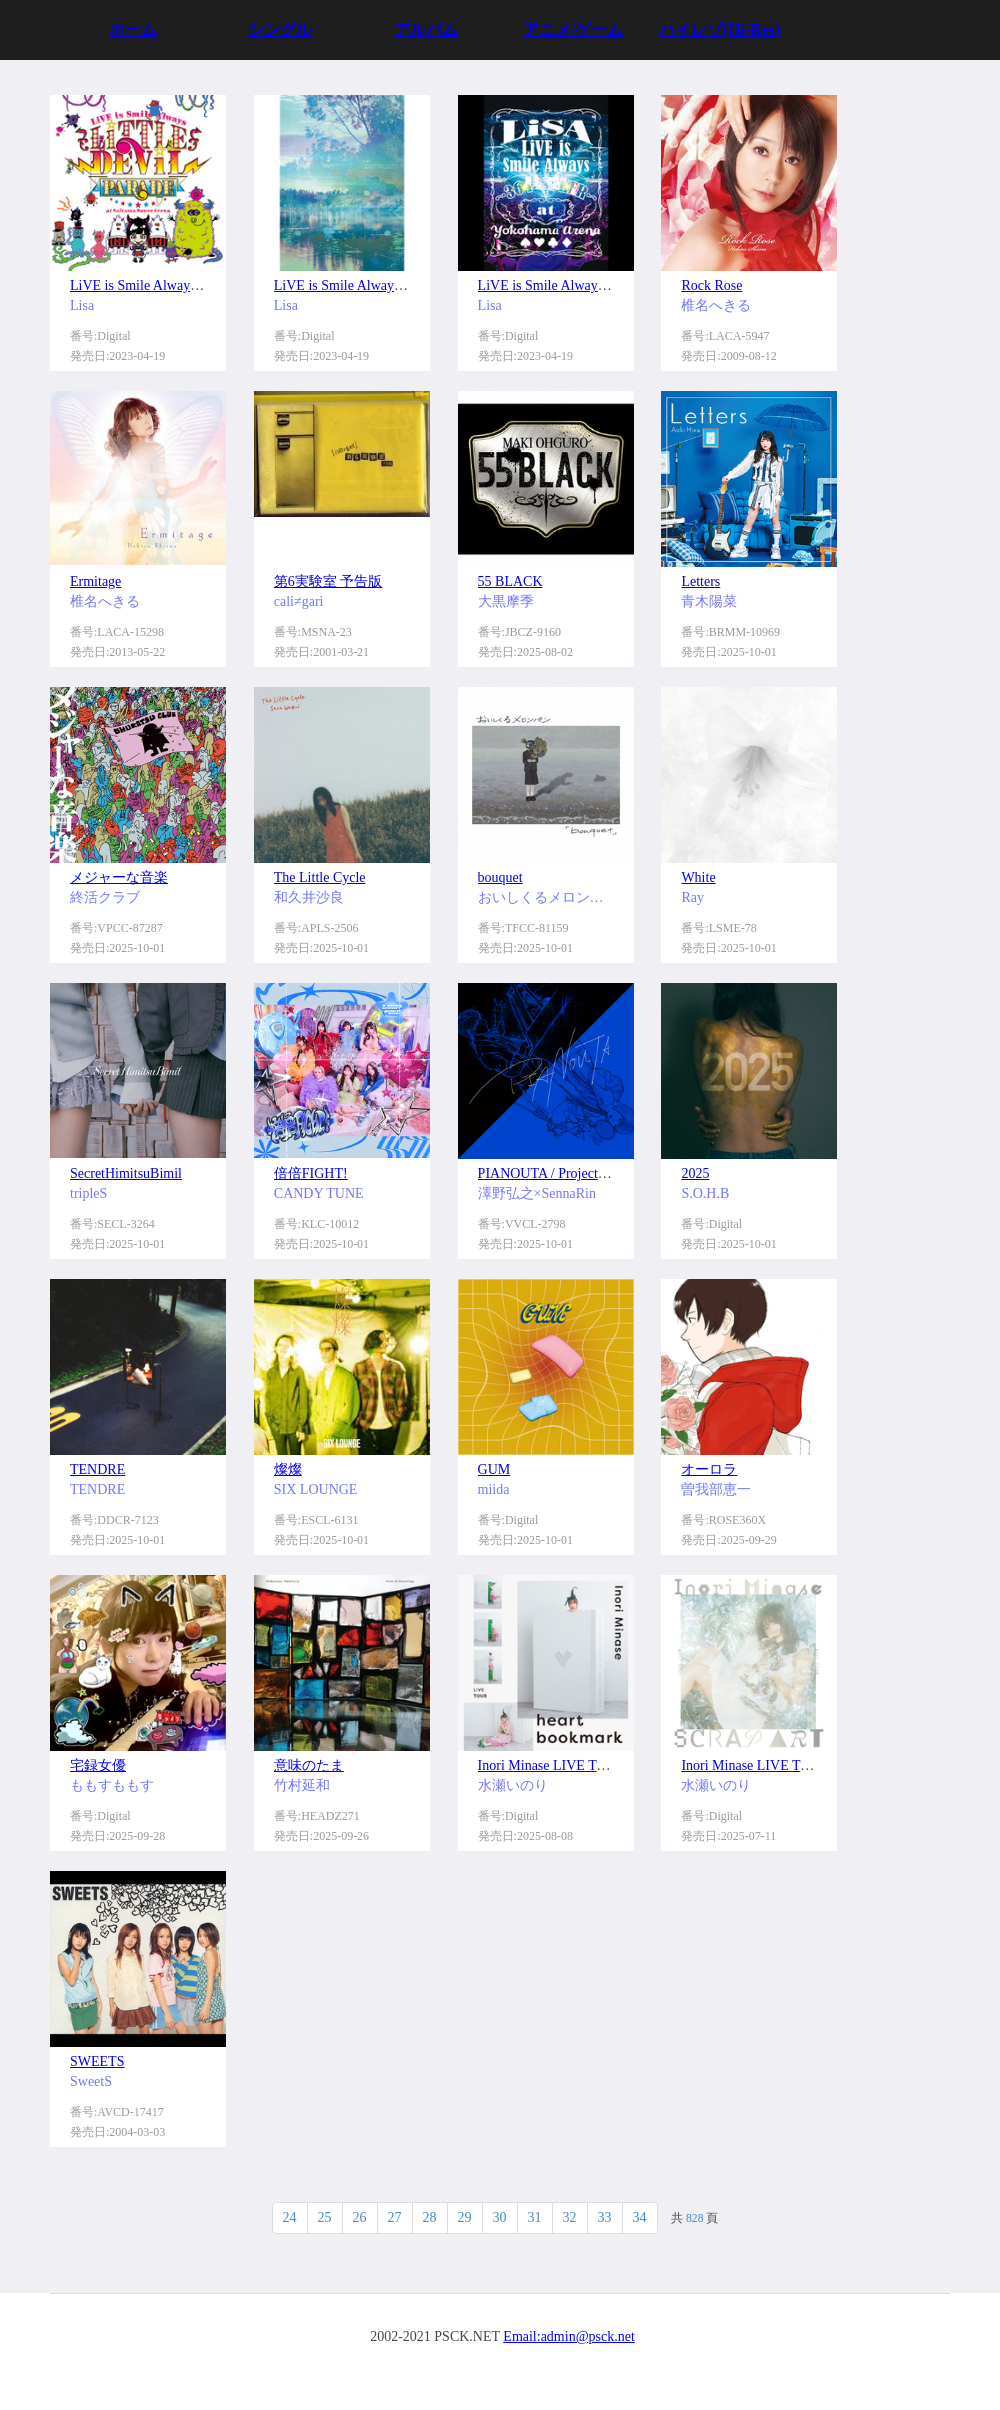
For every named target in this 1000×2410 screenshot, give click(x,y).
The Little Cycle (320, 877)
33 (605, 2217)
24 (290, 2217)
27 (395, 2217)
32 (570, 2217)
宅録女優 (98, 1765)
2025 (695, 1173)
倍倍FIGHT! (311, 1173)
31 (535, 2217)
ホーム (133, 29)
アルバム (426, 29)
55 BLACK (510, 581)
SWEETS (97, 2061)
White (698, 877)
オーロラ (709, 1469)
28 (430, 2217)
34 (640, 2217)
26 (360, 2217)
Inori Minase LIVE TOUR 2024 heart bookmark (614, 1765)
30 (500, 2217)
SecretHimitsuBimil (126, 1173)
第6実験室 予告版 (328, 581)
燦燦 (288, 1469)
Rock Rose (711, 285)
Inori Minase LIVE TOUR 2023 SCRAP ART (809, 1765)
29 (465, 2217)
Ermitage (95, 581)
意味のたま (309, 1765)
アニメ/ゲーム (573, 29)
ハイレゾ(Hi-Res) (720, 29)
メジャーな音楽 (119, 877)
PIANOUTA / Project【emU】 (565, 1173)
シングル (280, 29)
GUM (494, 1469)
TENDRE (97, 1469)
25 (325, 2217)
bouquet (500, 877)
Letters (700, 581)
